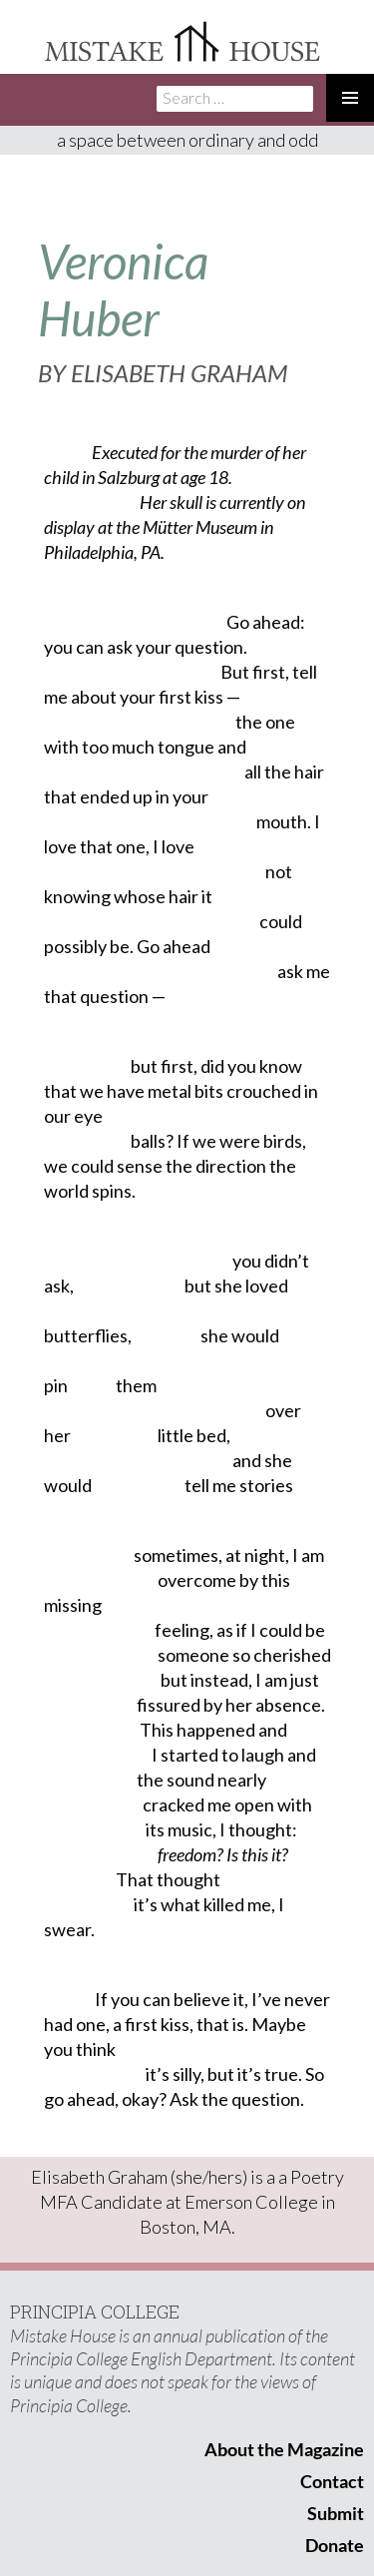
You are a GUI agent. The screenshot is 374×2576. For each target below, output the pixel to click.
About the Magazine (284, 2449)
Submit (335, 2513)
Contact (332, 2481)
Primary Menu (350, 98)
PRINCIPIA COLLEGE (95, 2311)
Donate (334, 2545)
